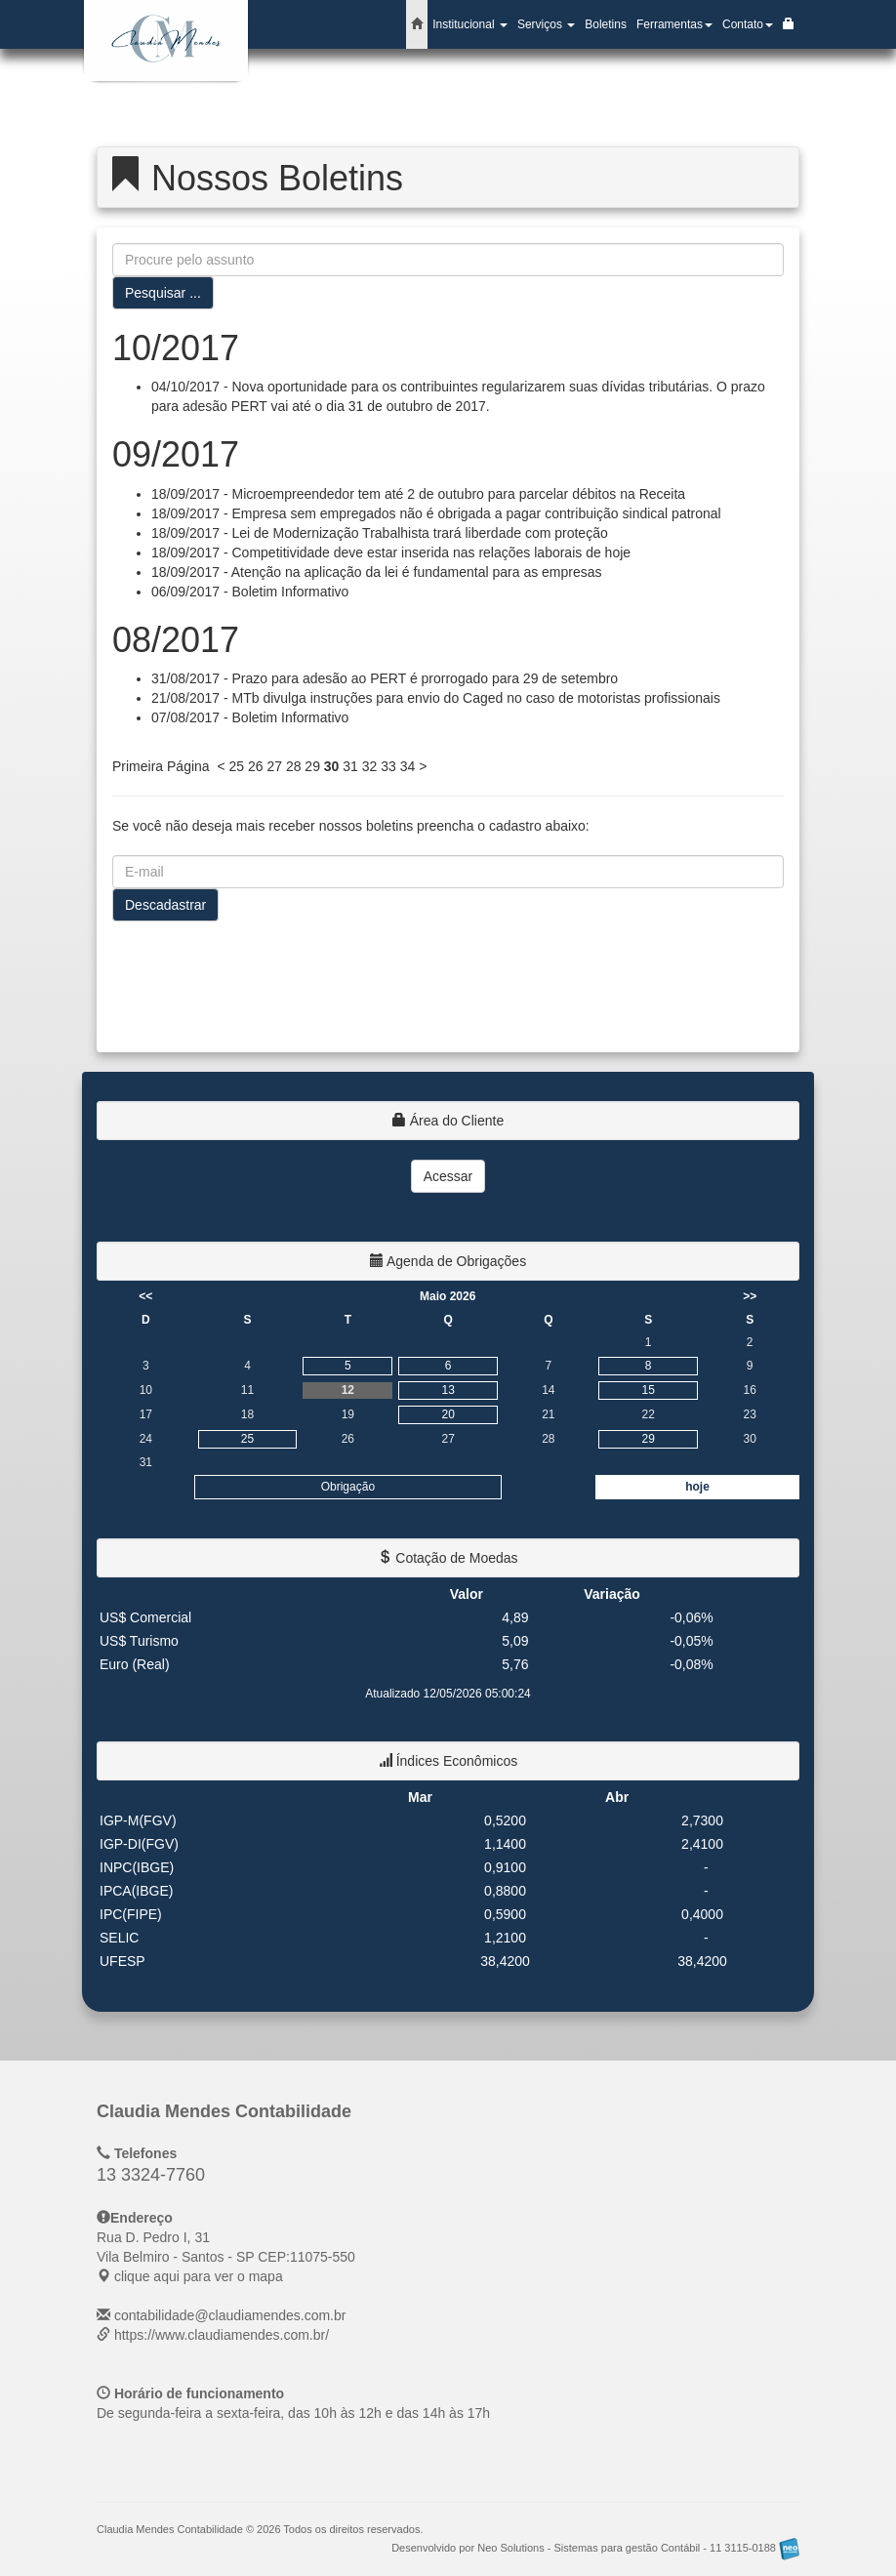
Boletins (606, 24)
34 (408, 766)
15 (647, 1390)
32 (370, 766)
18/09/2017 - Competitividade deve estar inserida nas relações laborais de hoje (391, 552)
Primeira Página (161, 766)
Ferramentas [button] (674, 24)
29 (312, 766)
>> (749, 1296)
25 (236, 766)
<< (145, 1296)
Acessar (448, 1176)
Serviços (546, 24)
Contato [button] (747, 24)
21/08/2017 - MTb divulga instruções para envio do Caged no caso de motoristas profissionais (435, 698)
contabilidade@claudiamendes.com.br (230, 2315)
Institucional (470, 24)
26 (256, 766)
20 (447, 1414)
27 (274, 766)
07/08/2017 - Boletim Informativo (249, 717)
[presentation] (260, 979)
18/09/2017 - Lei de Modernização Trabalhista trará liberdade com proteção (379, 533)
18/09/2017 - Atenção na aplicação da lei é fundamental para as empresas (376, 572)
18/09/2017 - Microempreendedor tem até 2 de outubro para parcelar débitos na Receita (418, 494)
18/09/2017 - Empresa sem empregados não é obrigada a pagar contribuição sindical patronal (436, 513)
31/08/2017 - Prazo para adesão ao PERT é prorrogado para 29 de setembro (384, 678)
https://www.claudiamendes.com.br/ (221, 2335)
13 (447, 1390)
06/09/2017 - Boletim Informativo (249, 591)
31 (350, 766)
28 (294, 766)
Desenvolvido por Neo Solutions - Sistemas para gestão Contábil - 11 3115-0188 (595, 2548)
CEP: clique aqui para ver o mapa (226, 2256)
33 (388, 766)
